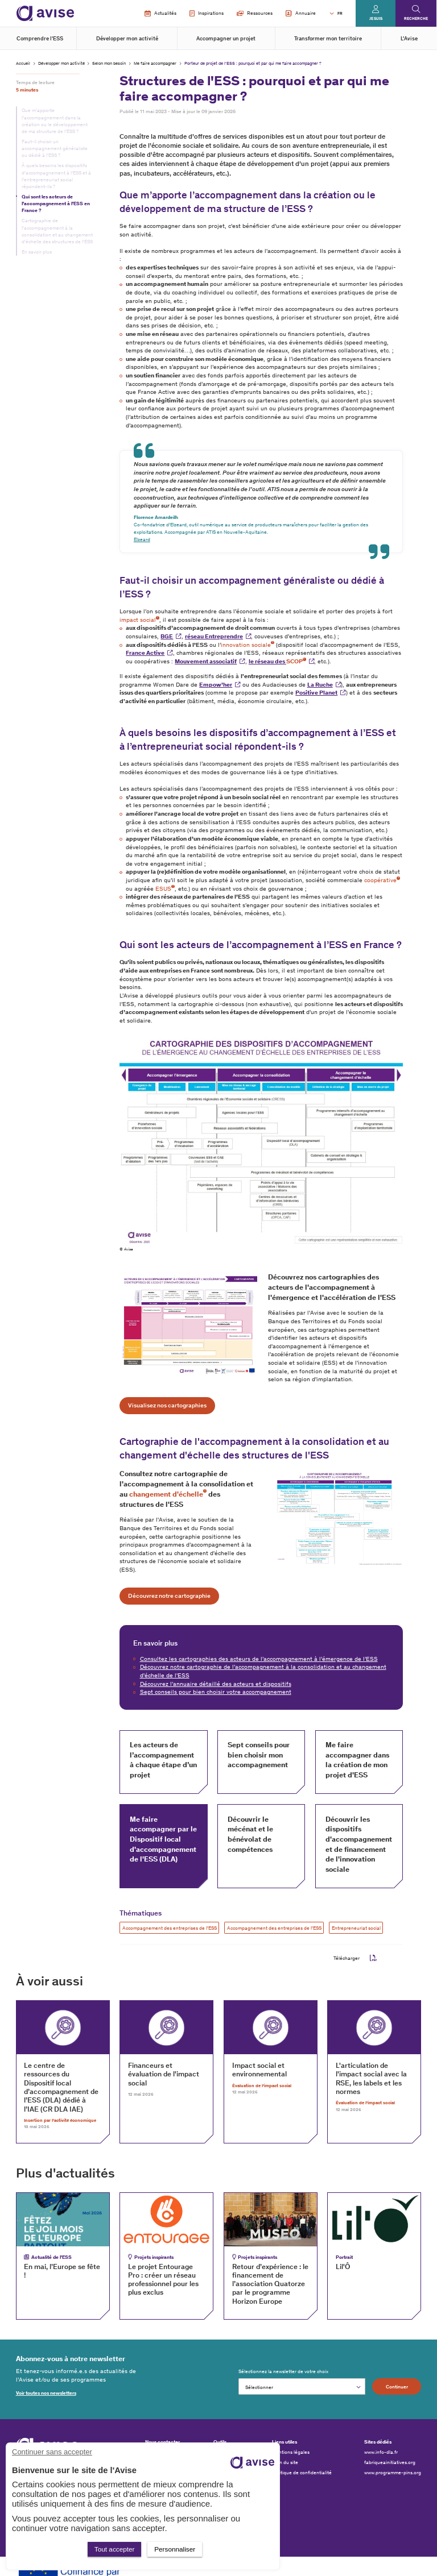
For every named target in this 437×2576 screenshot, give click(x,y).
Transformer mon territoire (328, 38)
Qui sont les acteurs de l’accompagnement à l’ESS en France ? (56, 203)
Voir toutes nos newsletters (46, 2393)
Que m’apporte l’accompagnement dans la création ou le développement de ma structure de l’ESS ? (55, 120)
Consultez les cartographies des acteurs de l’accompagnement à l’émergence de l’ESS (259, 1659)
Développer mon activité (127, 38)
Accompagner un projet (225, 38)
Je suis (375, 18)
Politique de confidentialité (302, 2472)
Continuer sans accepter (52, 2452)
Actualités (160, 13)
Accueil (23, 63)
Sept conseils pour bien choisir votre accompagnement (215, 1692)
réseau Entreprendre (214, 636)
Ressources (255, 13)
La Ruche (320, 684)
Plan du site (285, 2462)
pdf (373, 1958)
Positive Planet (316, 692)
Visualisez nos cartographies (167, 1405)
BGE (166, 636)
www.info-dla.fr (381, 2452)
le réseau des (277, 661)
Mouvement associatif (206, 661)
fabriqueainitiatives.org (389, 2462)
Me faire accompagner (155, 63)
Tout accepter (114, 2549)
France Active (145, 653)
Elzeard (142, 539)
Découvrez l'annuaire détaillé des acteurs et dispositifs (215, 1684)
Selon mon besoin (109, 63)
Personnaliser (174, 2549)
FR (340, 13)
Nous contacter (162, 2441)
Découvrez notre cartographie (169, 1595)
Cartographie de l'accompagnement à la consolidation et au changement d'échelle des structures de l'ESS (57, 231)
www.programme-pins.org (392, 2472)
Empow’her (215, 684)
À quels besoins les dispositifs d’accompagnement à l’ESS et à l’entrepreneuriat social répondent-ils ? (56, 176)
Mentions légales (291, 2452)
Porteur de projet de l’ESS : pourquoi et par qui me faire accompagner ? (252, 63)
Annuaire (301, 13)
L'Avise (409, 38)
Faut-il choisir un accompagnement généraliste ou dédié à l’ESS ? (55, 148)
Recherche (416, 18)
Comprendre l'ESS (40, 38)
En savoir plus (37, 252)
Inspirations (206, 13)
